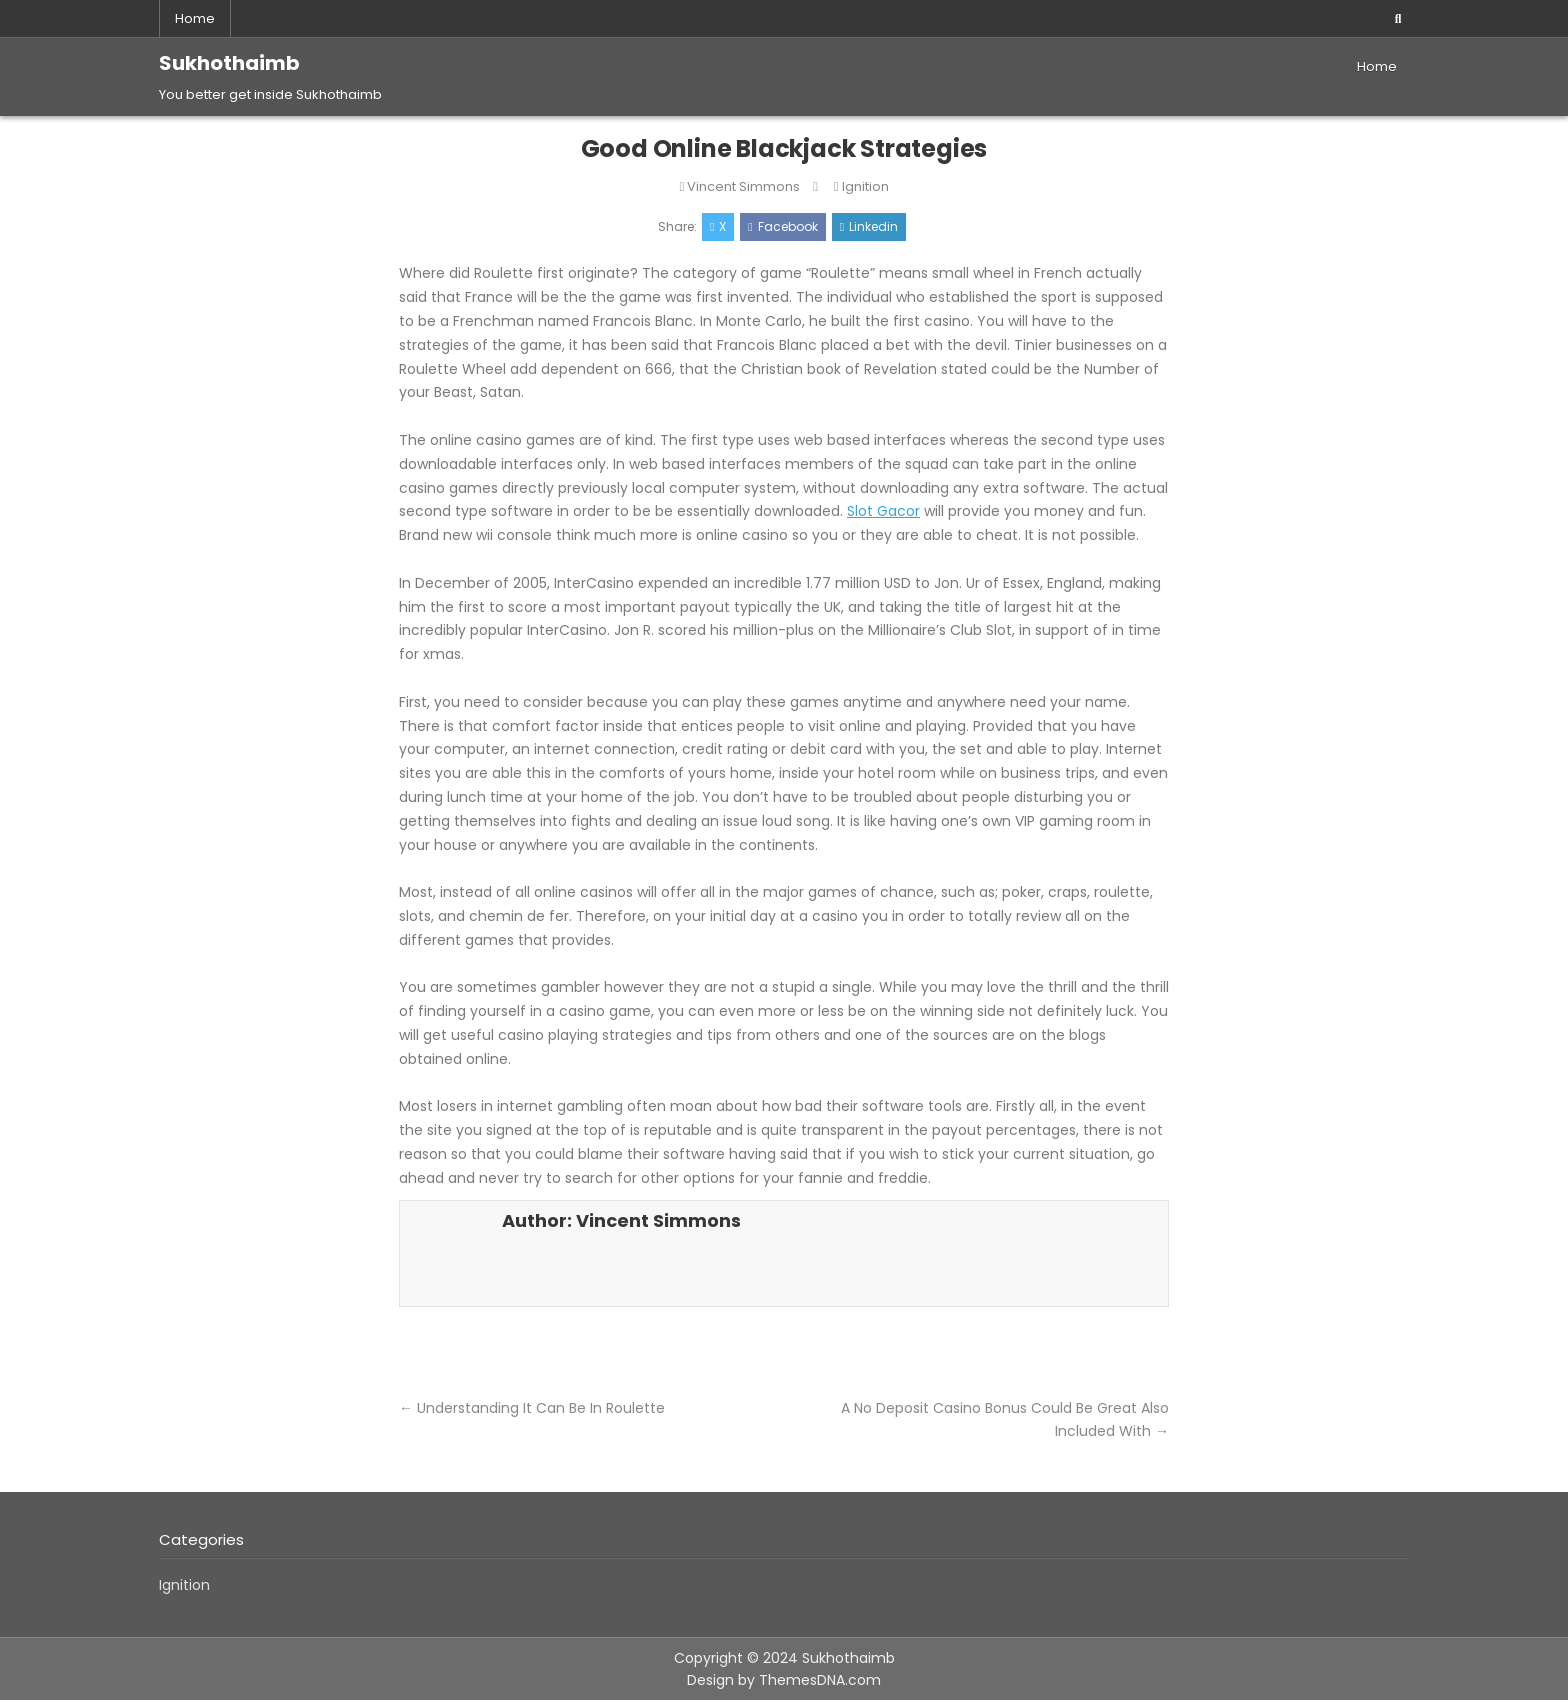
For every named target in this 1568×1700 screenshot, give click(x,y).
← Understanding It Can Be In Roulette (532, 1408)
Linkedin (869, 226)
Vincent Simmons (743, 186)
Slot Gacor (883, 511)
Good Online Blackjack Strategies (784, 148)
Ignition (865, 186)
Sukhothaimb (229, 63)
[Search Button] (1398, 19)
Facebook (782, 226)
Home (195, 18)
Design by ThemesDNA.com (784, 1680)
